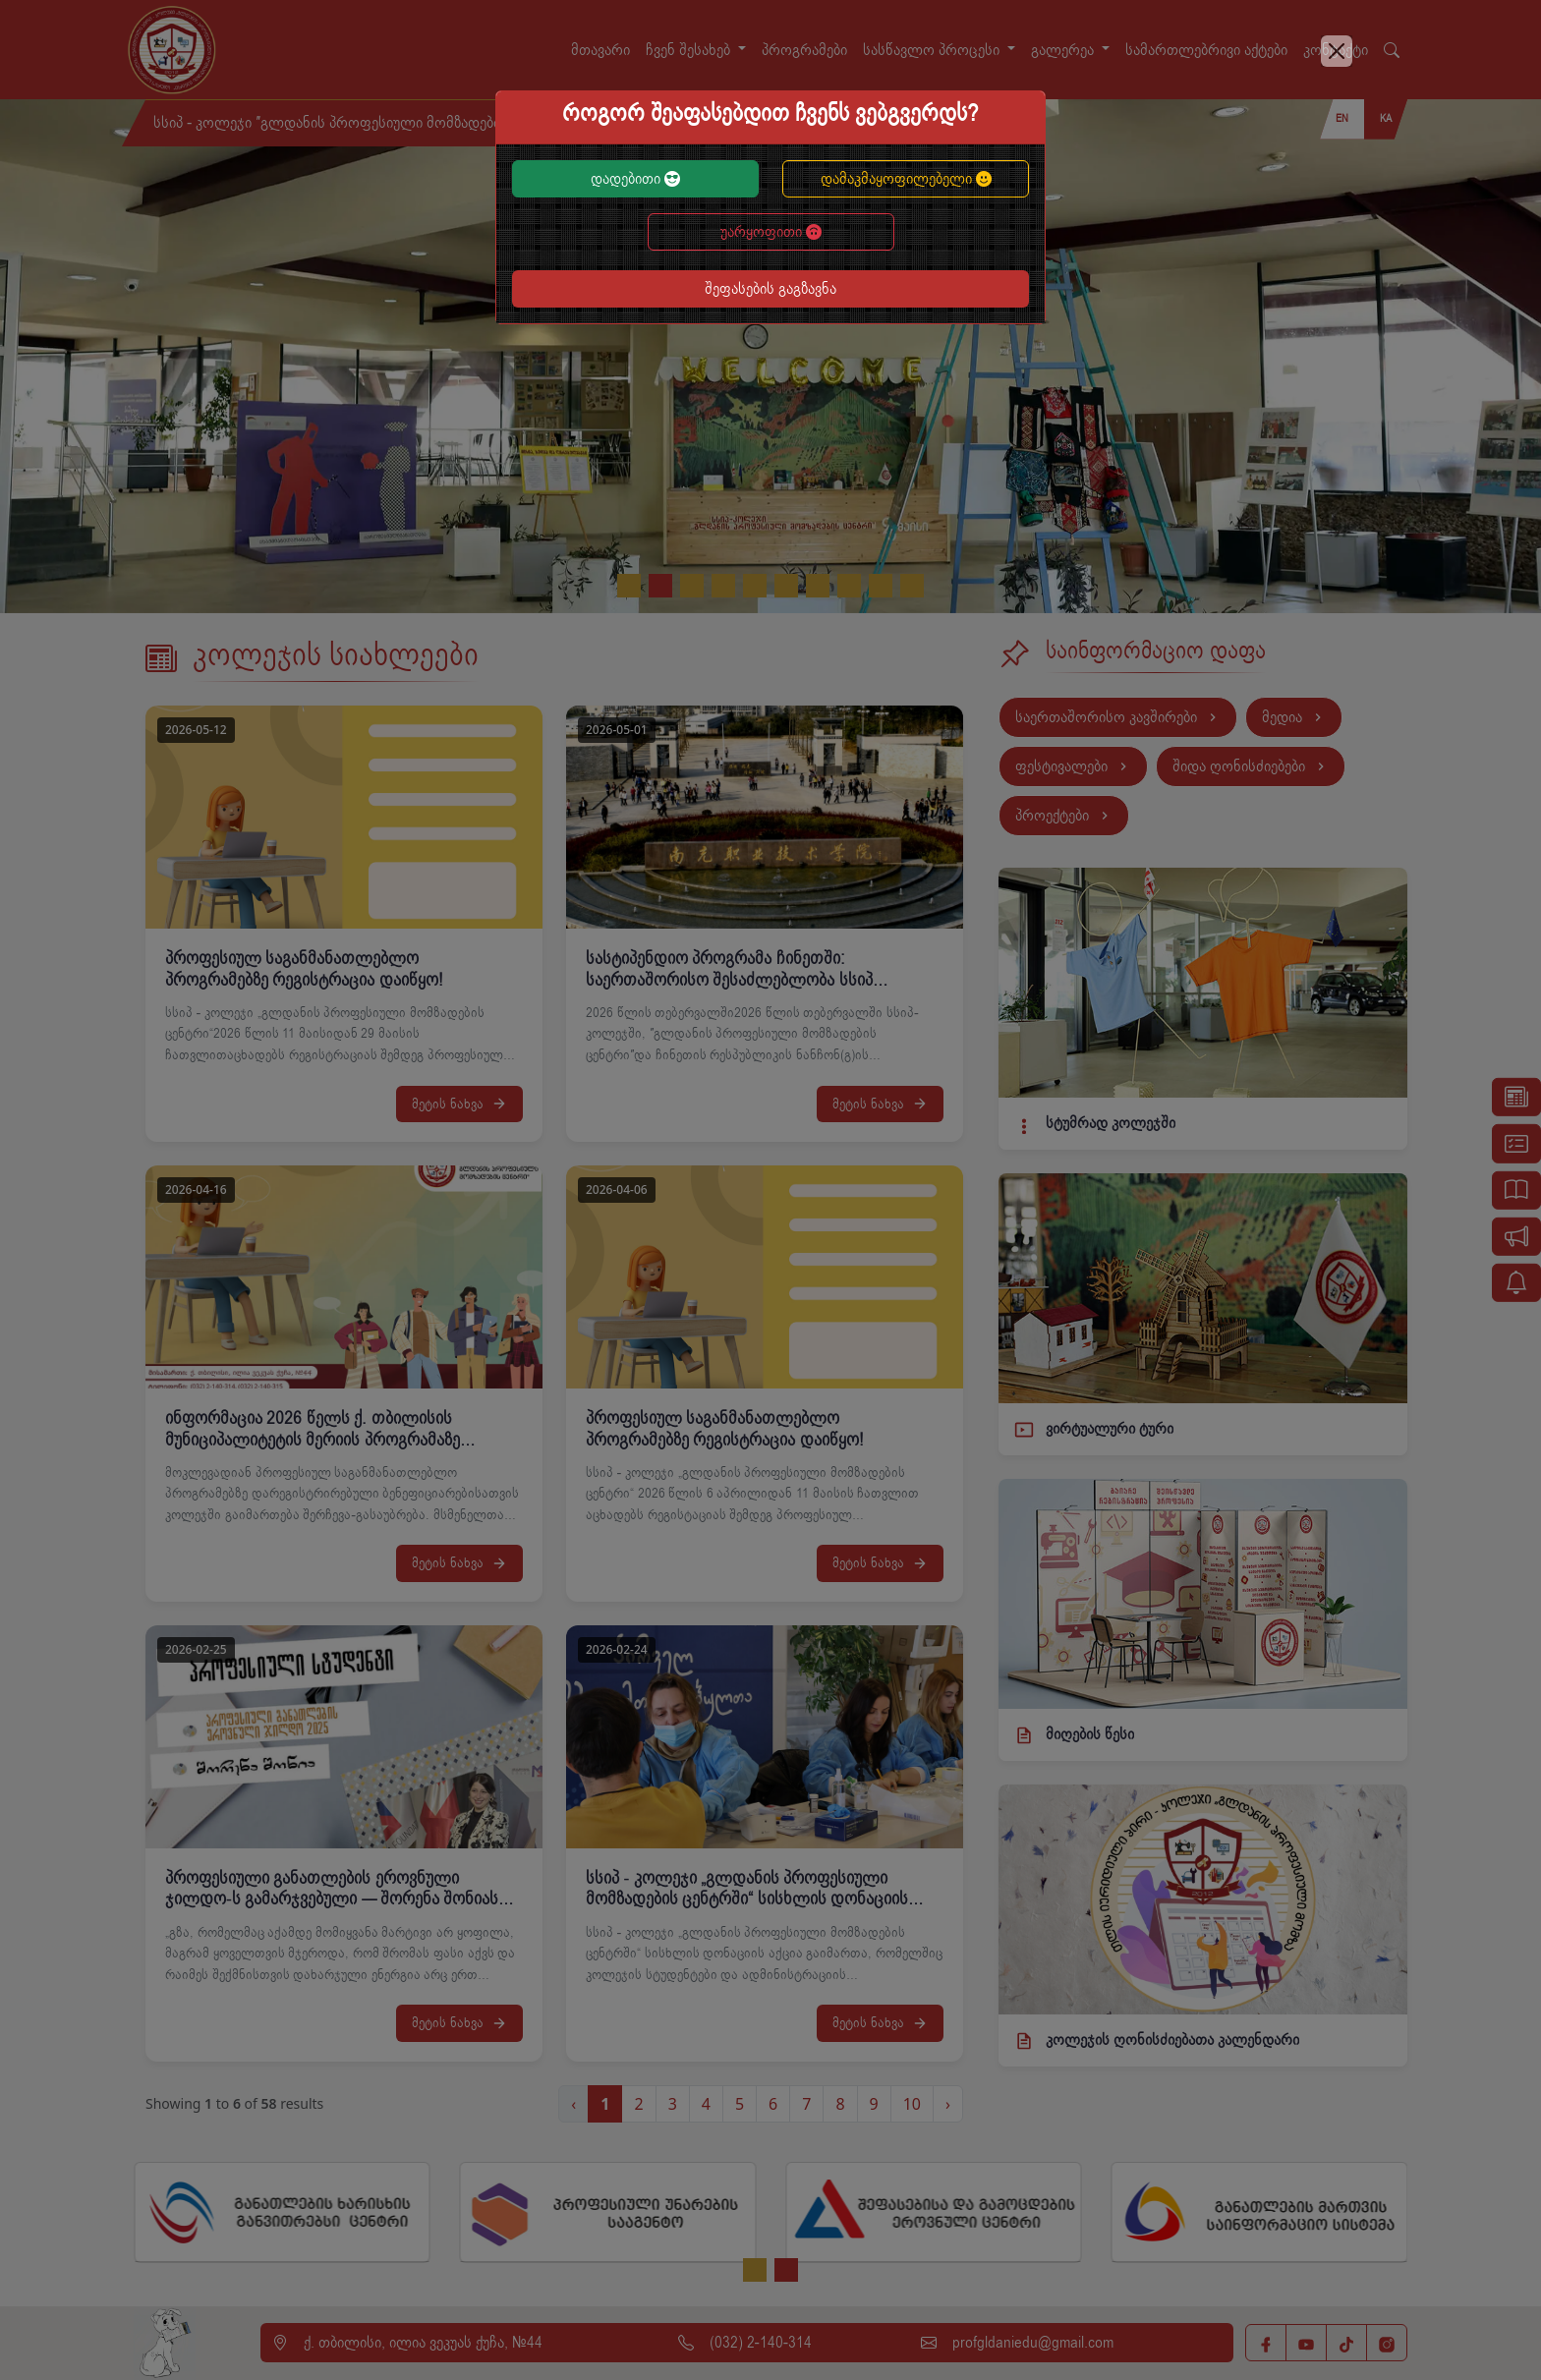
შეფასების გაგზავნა (770, 289)
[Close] (1336, 51)
